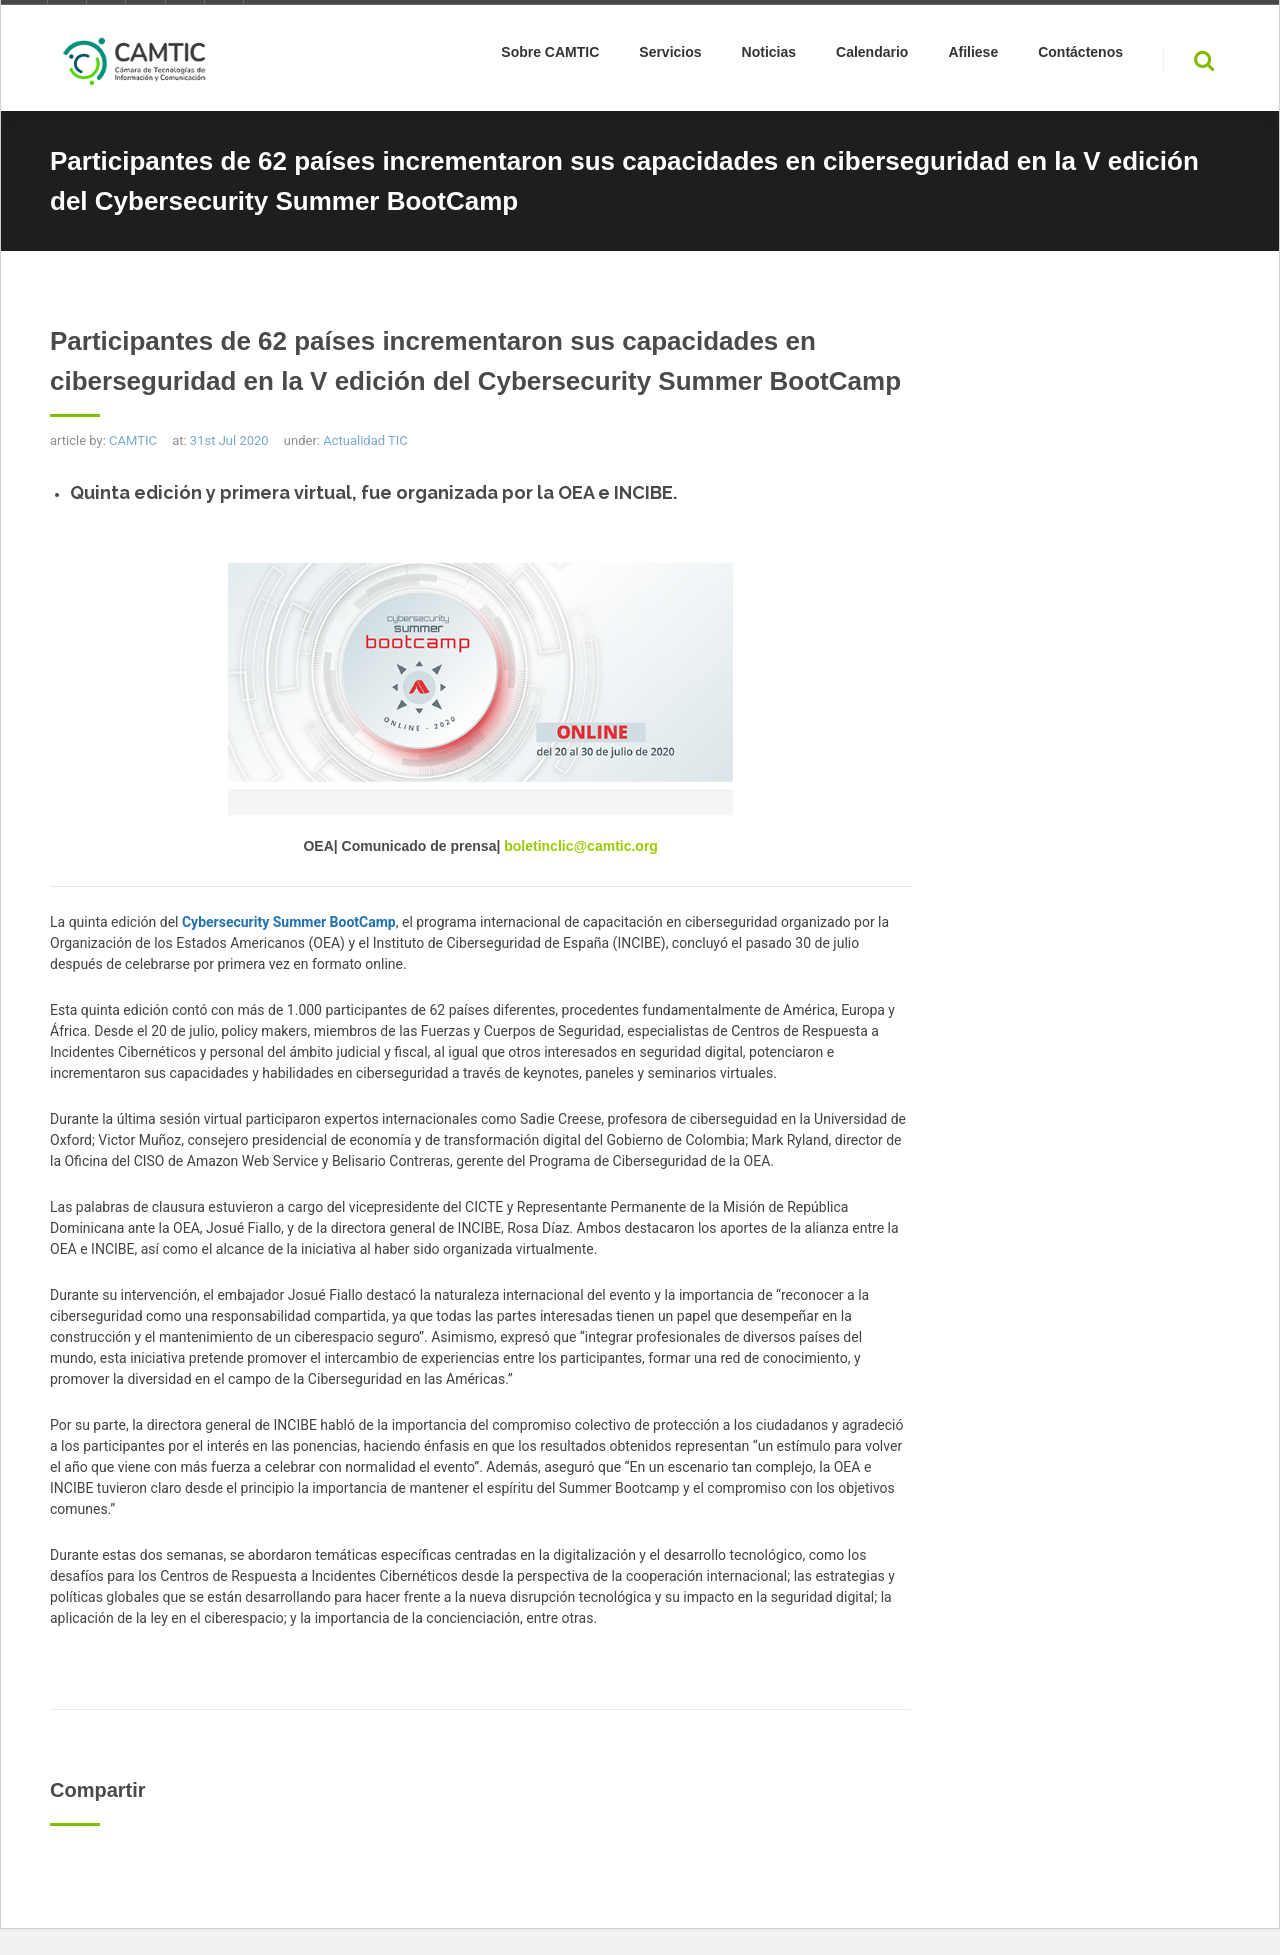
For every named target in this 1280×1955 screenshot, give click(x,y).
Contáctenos (1080, 56)
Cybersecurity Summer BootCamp (289, 922)
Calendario (872, 56)
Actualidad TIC (365, 440)
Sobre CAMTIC (550, 56)
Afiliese (973, 56)
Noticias (769, 56)
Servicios (670, 56)
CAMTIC (133, 440)
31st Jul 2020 (229, 440)
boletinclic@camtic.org (579, 846)
